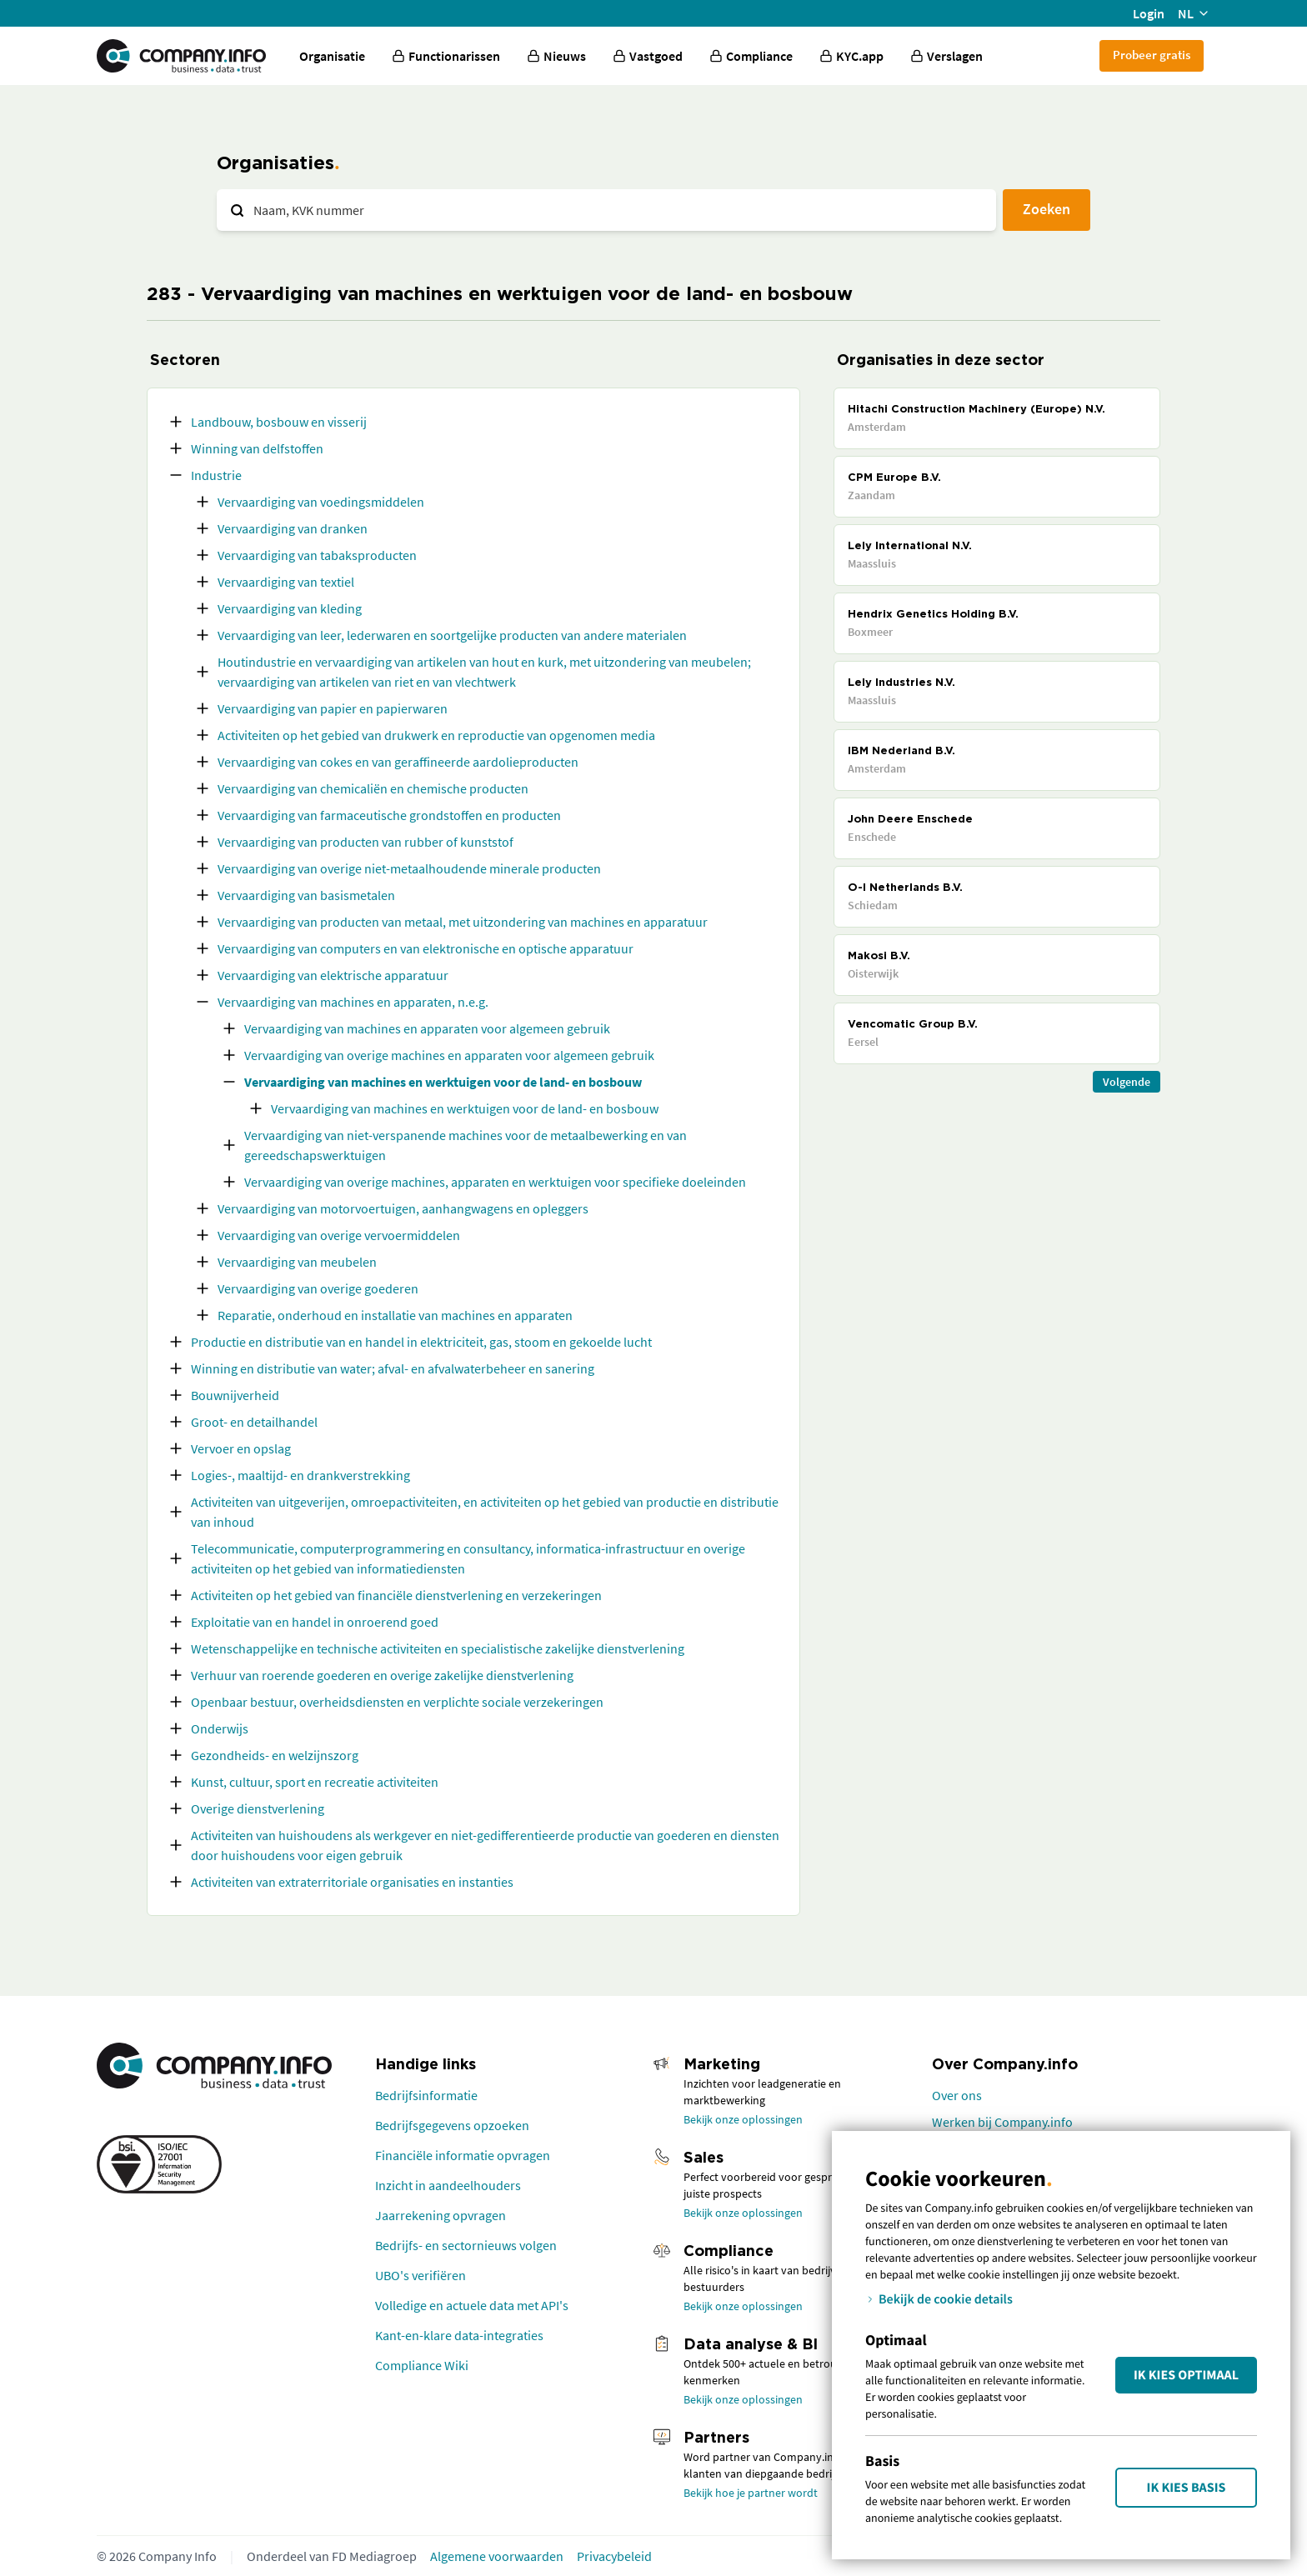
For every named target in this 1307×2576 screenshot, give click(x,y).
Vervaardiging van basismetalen (306, 895)
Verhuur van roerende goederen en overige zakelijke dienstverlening (382, 1675)
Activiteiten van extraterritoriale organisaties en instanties (352, 1881)
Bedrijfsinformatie (426, 2095)
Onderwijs (219, 1728)
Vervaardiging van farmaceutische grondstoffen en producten (389, 815)
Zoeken (1046, 208)
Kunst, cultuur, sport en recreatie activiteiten (314, 1781)
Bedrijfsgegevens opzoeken (452, 2125)
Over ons (957, 2095)
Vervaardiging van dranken (293, 528)
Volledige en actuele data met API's (471, 2305)
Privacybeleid (614, 2556)
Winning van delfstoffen (257, 448)
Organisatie (332, 56)
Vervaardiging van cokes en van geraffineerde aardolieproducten (398, 761)
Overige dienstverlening (257, 1808)
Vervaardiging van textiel (286, 581)
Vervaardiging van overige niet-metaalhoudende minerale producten (409, 868)
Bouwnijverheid (235, 1395)
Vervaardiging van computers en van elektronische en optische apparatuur (425, 948)
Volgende (1126, 1081)
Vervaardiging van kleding (290, 608)
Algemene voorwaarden (496, 2556)
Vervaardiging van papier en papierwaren (333, 708)
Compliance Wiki (421, 2365)
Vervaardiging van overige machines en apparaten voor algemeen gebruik (449, 1055)
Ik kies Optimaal (1186, 2375)
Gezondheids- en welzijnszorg (274, 1755)
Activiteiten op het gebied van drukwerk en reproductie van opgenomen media (436, 735)
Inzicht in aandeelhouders (448, 2185)
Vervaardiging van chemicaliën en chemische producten (373, 788)
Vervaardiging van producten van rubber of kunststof (365, 841)
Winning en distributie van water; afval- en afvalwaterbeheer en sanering (392, 1368)
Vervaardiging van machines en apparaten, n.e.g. (353, 1001)
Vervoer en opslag (241, 1448)
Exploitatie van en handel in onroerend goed (314, 1621)
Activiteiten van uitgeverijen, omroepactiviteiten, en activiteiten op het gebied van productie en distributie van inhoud (485, 1511)
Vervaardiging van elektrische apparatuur (333, 975)
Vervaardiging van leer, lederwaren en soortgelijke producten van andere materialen (452, 635)
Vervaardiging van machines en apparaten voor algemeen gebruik (427, 1028)
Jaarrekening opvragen (440, 2215)
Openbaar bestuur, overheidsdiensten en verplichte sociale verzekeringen (397, 1701)
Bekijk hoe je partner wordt (751, 2492)
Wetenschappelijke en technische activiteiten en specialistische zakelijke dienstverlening (437, 1648)
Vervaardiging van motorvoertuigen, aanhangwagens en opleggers (403, 1208)
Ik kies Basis (1186, 2487)
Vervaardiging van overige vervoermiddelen (339, 1235)
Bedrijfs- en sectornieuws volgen (466, 2245)
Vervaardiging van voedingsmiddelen (321, 501)
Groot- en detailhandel (254, 1421)
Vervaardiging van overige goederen (318, 1288)
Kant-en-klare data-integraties (459, 2335)
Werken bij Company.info (1002, 2121)
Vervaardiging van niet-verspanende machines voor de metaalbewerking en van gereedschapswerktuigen (465, 1145)
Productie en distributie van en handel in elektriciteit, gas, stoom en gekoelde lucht (421, 1341)
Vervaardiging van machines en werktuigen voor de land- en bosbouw (443, 1081)
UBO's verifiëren (420, 2275)
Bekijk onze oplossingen (743, 2119)
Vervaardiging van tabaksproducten (317, 555)
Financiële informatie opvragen (462, 2155)
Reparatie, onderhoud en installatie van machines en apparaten (395, 1315)
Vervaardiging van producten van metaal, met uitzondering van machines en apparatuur (463, 921)
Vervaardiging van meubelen (297, 1261)
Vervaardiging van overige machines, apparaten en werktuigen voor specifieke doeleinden (495, 1181)
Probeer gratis (1151, 55)
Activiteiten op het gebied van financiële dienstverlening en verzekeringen (396, 1595)
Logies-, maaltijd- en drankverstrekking (300, 1475)
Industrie (216, 475)
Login (1148, 13)
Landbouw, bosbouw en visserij (279, 421)
